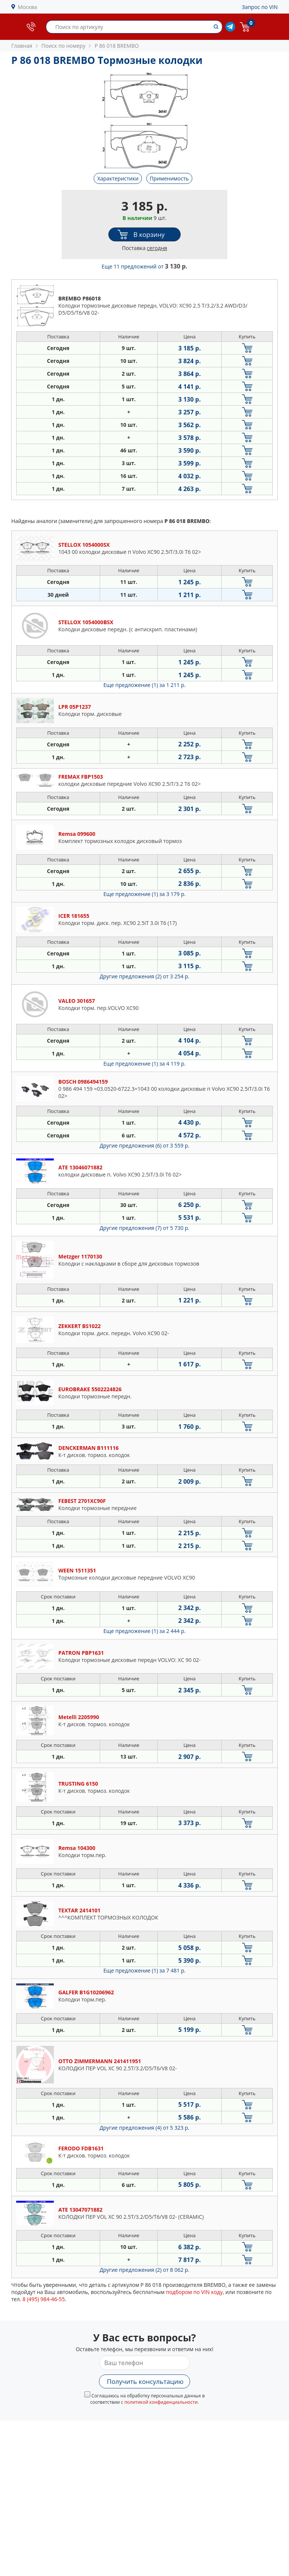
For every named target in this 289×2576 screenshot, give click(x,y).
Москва (27, 7)
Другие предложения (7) (145, 1227)
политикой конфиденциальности (161, 2402)
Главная (21, 45)
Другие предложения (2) (145, 976)
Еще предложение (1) (144, 684)
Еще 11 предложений (144, 266)
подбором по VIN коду (194, 2292)
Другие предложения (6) (145, 1145)
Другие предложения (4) (145, 2127)
